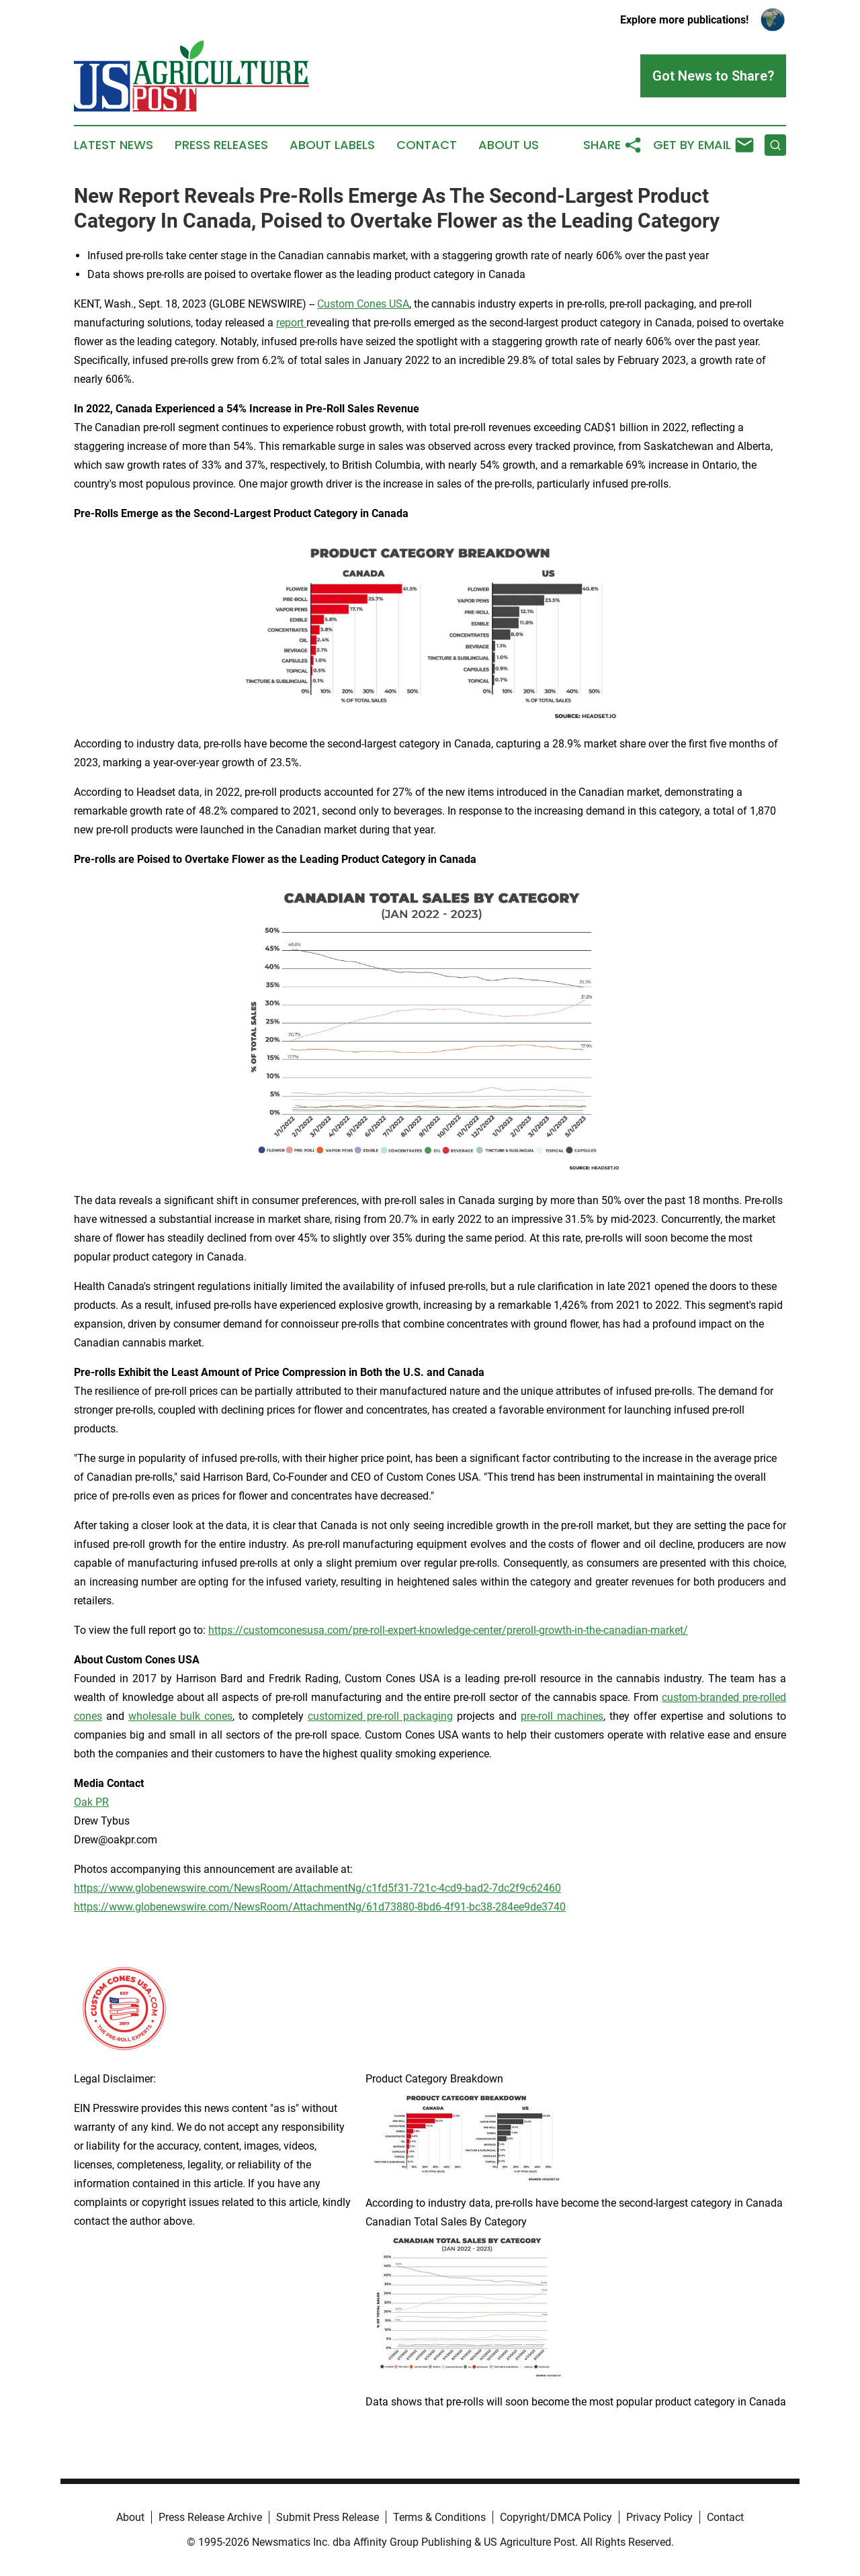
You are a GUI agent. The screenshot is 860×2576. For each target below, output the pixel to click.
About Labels (332, 145)
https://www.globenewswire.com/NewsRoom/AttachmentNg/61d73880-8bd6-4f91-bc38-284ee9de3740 (320, 1906)
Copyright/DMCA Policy (556, 2517)
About (130, 2517)
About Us (508, 145)
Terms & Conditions (439, 2517)
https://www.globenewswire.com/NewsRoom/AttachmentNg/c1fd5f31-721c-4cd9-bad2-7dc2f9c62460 (317, 1888)
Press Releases (221, 145)
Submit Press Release (327, 2517)
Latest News (113, 145)
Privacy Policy (659, 2517)
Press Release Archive (210, 2517)
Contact (426, 145)
